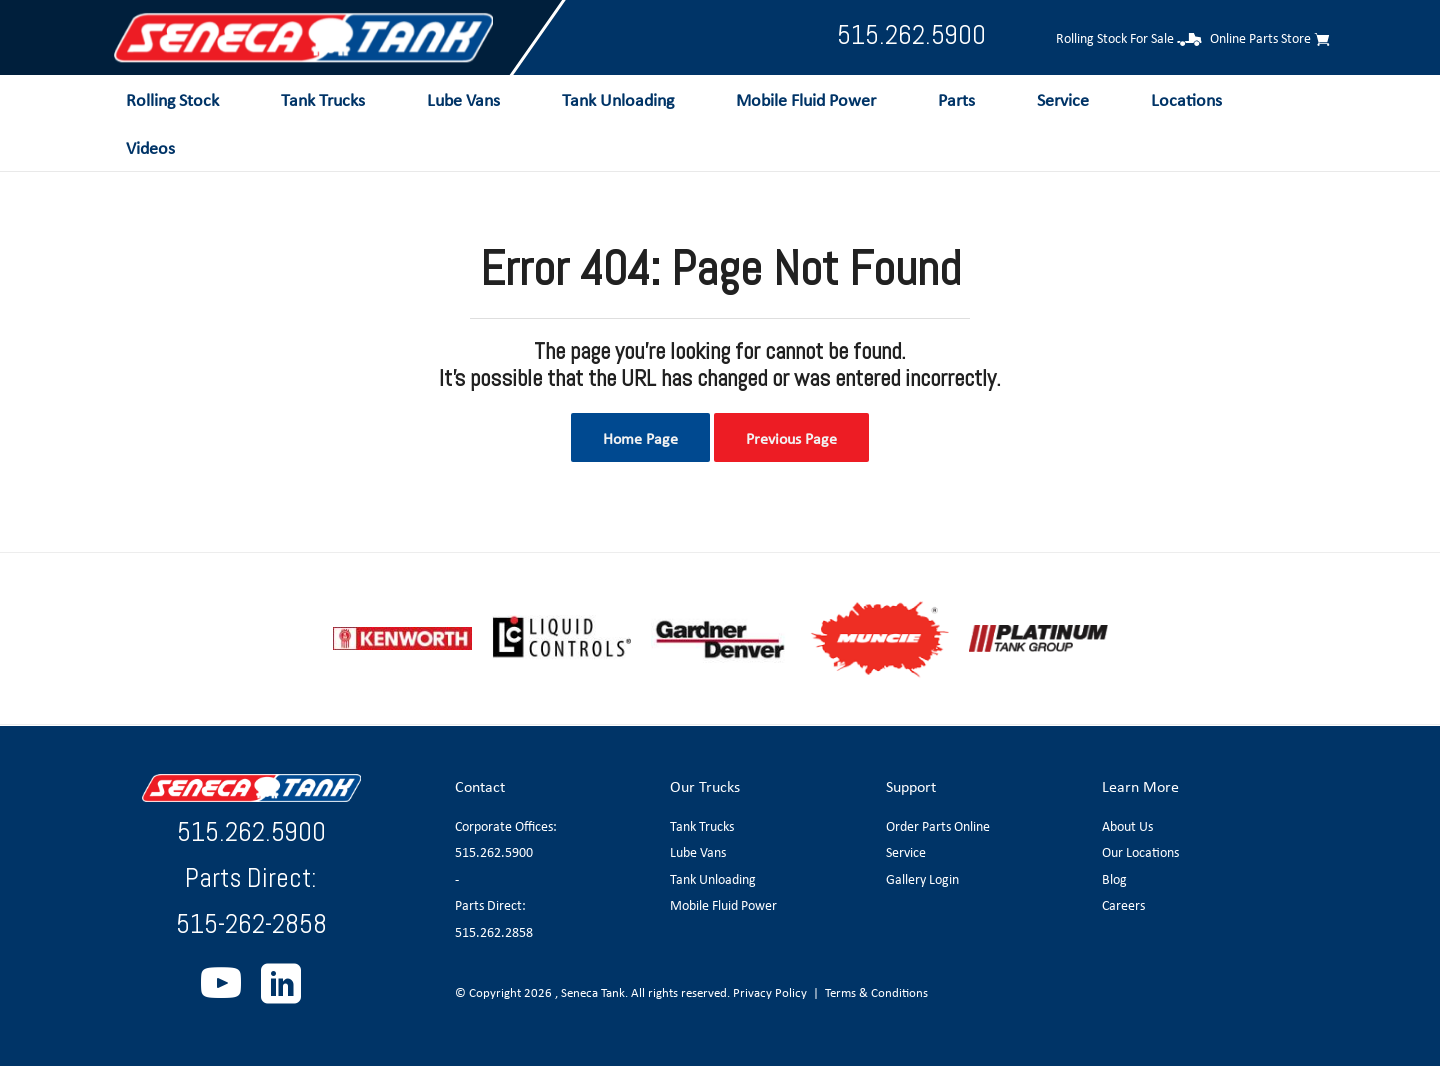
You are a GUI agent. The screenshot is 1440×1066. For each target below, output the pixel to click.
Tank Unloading (713, 879)
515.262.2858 (494, 932)
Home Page (640, 438)
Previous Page (791, 438)
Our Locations (1140, 852)
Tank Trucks (702, 826)
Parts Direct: (490, 905)
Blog (1114, 879)
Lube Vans (698, 852)
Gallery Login (922, 879)
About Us (1127, 826)
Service (906, 852)
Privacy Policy (770, 992)
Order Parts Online (938, 826)
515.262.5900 (911, 34)
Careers (1123, 905)
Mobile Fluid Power (723, 905)
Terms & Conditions (876, 992)
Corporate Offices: (506, 826)
